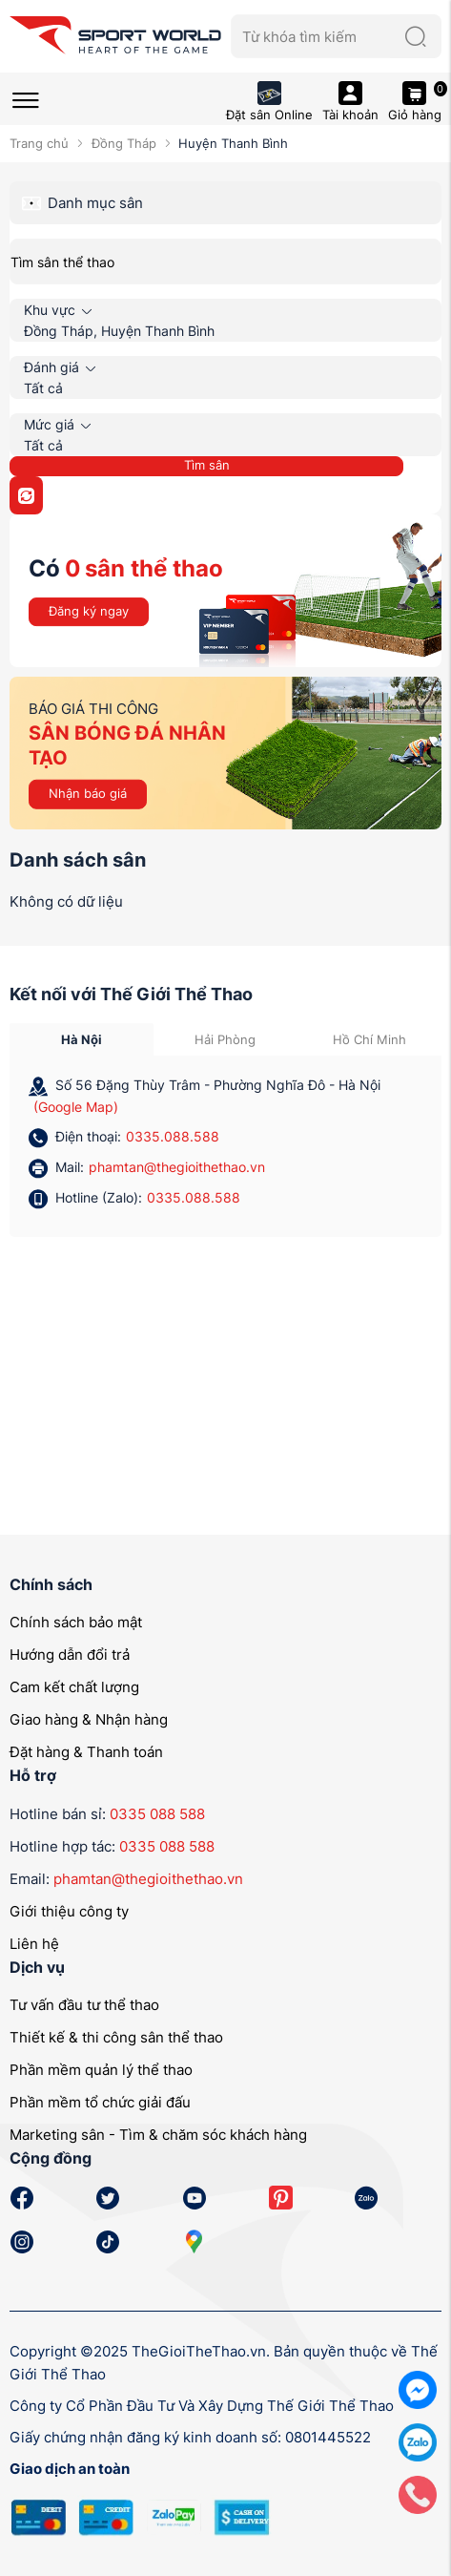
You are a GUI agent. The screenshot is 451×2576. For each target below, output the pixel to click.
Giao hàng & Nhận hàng (89, 1719)
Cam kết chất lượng (74, 1687)
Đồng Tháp (124, 143)
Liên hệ (34, 1944)
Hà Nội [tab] (81, 1039)
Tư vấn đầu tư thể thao (84, 2005)
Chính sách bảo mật (76, 1622)
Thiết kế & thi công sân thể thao (116, 2037)
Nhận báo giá (88, 793)
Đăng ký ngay (89, 610)
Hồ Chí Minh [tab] (369, 1039)
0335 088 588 (157, 1814)
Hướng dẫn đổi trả (70, 1654)
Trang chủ (39, 143)
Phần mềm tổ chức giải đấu (100, 2102)
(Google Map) (75, 1107)
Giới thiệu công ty (69, 1911)
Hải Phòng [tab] (225, 1039)
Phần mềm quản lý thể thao (101, 2070)
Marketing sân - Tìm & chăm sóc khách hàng (158, 2135)
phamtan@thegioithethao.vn (177, 1167)
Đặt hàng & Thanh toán (86, 1752)
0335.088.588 (172, 1136)
